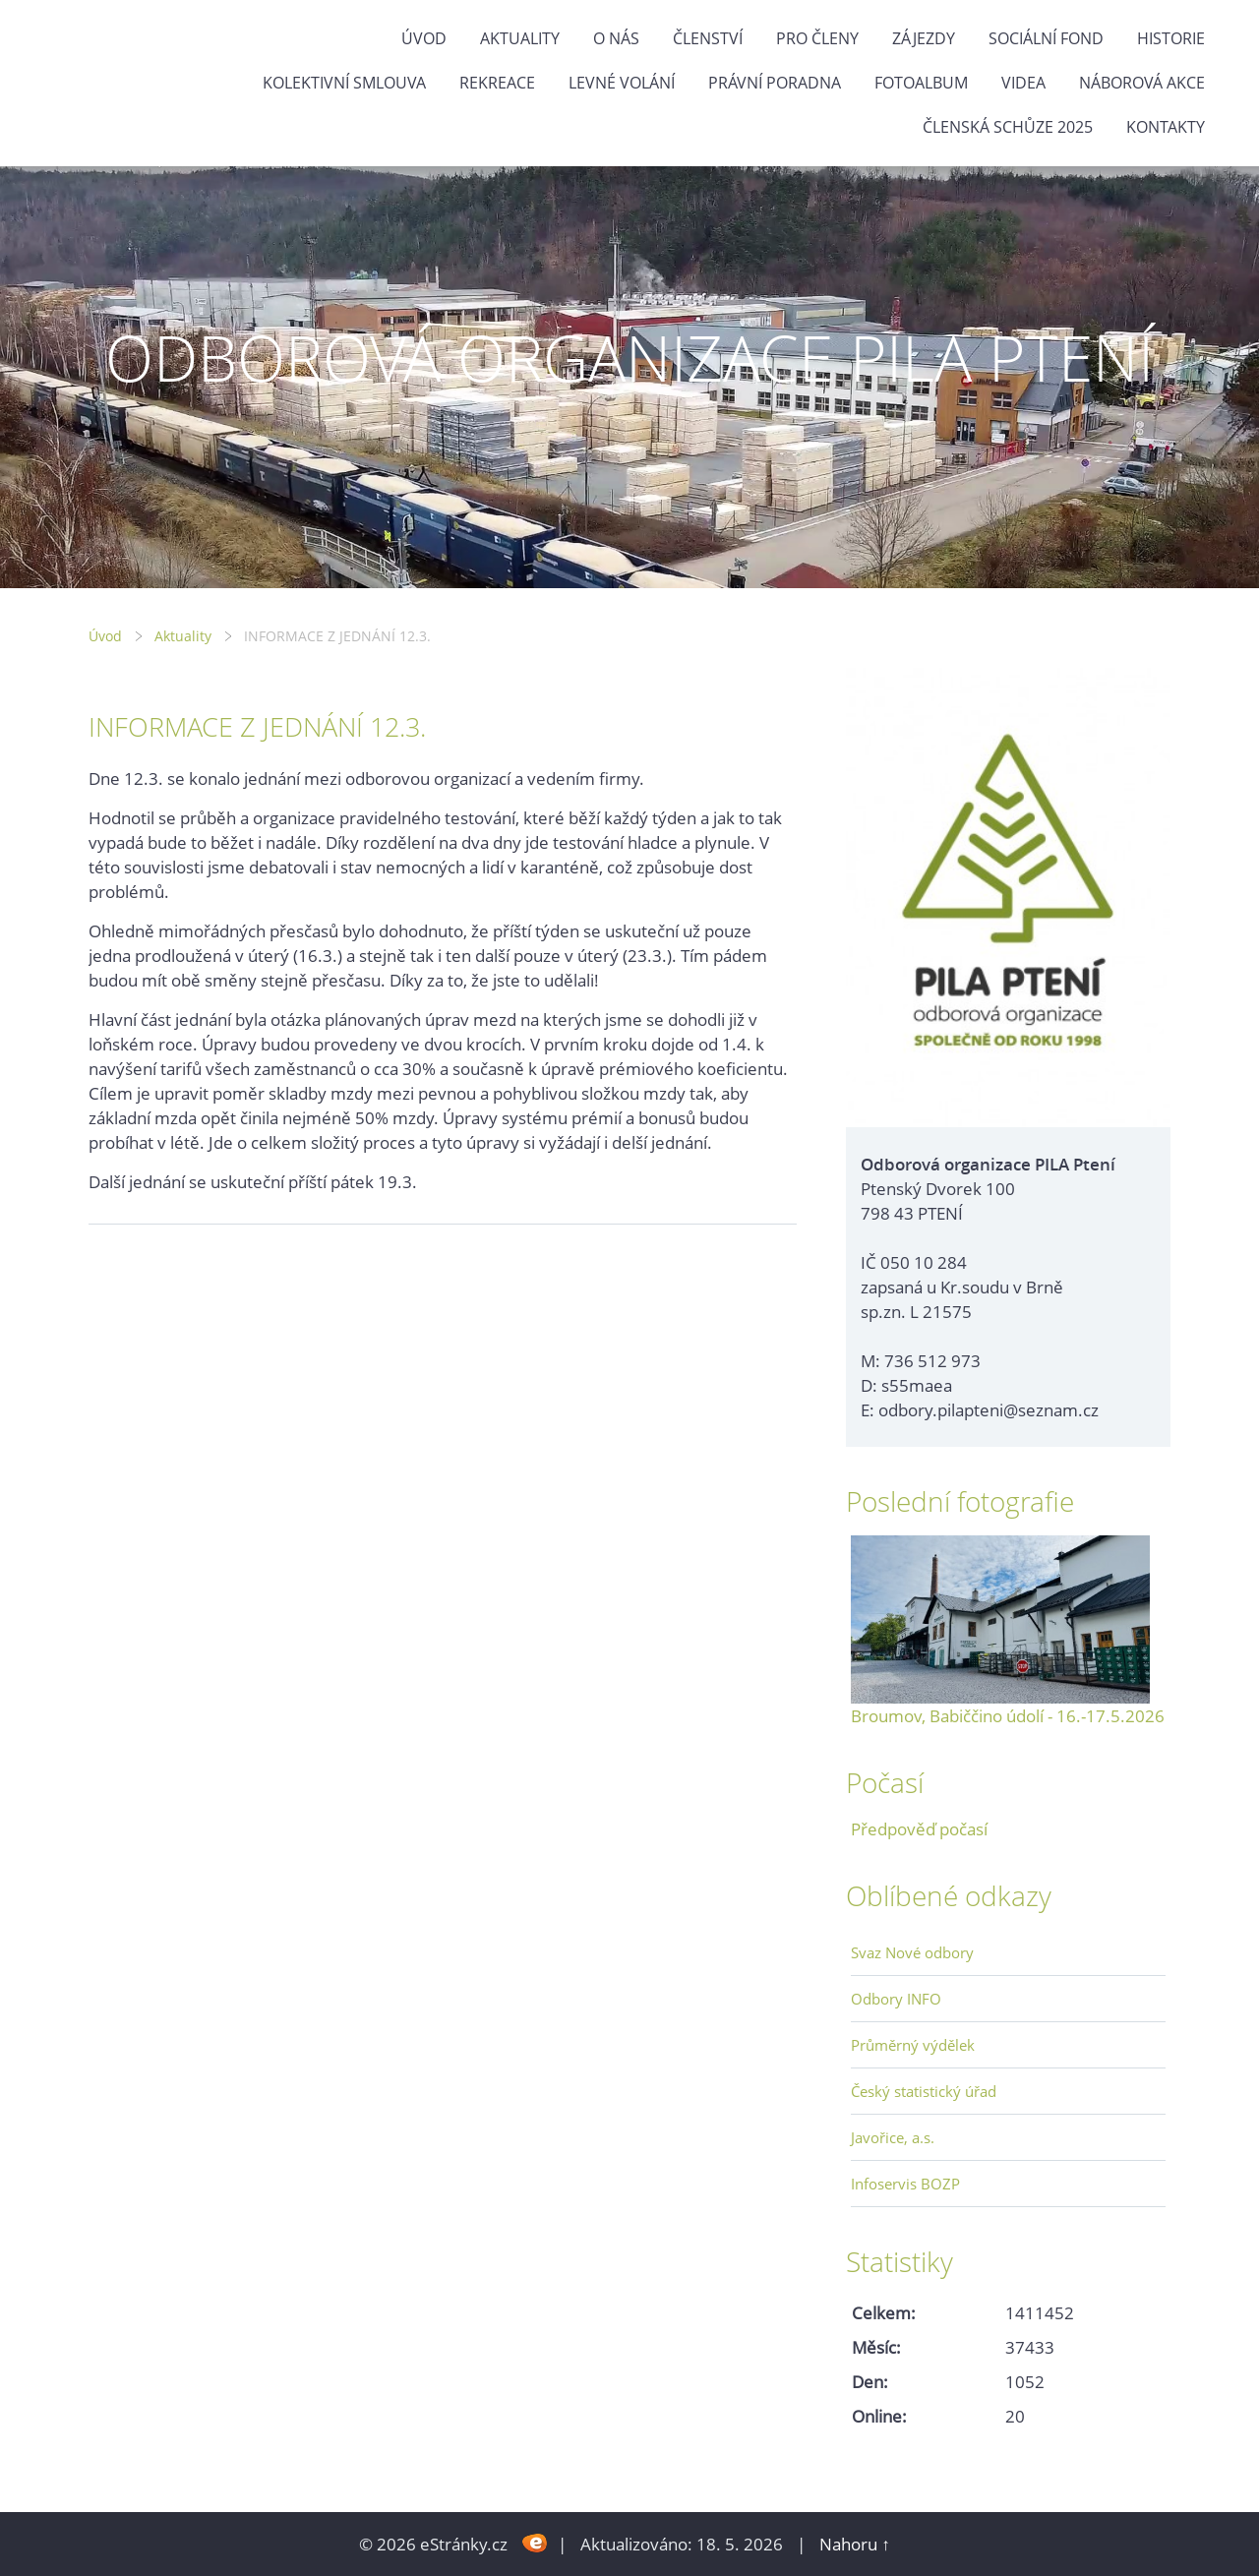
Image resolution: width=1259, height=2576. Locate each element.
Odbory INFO (896, 1998)
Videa (1023, 82)
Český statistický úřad (923, 2091)
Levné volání (622, 82)
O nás (616, 38)
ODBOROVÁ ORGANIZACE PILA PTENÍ (629, 357)
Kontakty (1165, 127)
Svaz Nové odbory (912, 1952)
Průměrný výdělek (913, 2045)
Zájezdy (923, 38)
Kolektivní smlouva (344, 82)
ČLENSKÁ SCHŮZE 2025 (1008, 127)
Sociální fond (1046, 38)
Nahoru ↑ (854, 2544)
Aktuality (520, 38)
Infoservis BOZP (905, 2183)
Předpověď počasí (919, 1829)
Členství (708, 38)
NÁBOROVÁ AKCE (1142, 82)
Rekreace (497, 82)
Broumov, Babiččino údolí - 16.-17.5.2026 (1008, 1716)
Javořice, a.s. (892, 2137)
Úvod (424, 38)
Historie (1171, 38)
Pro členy (817, 38)
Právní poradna (774, 82)
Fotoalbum (921, 82)
